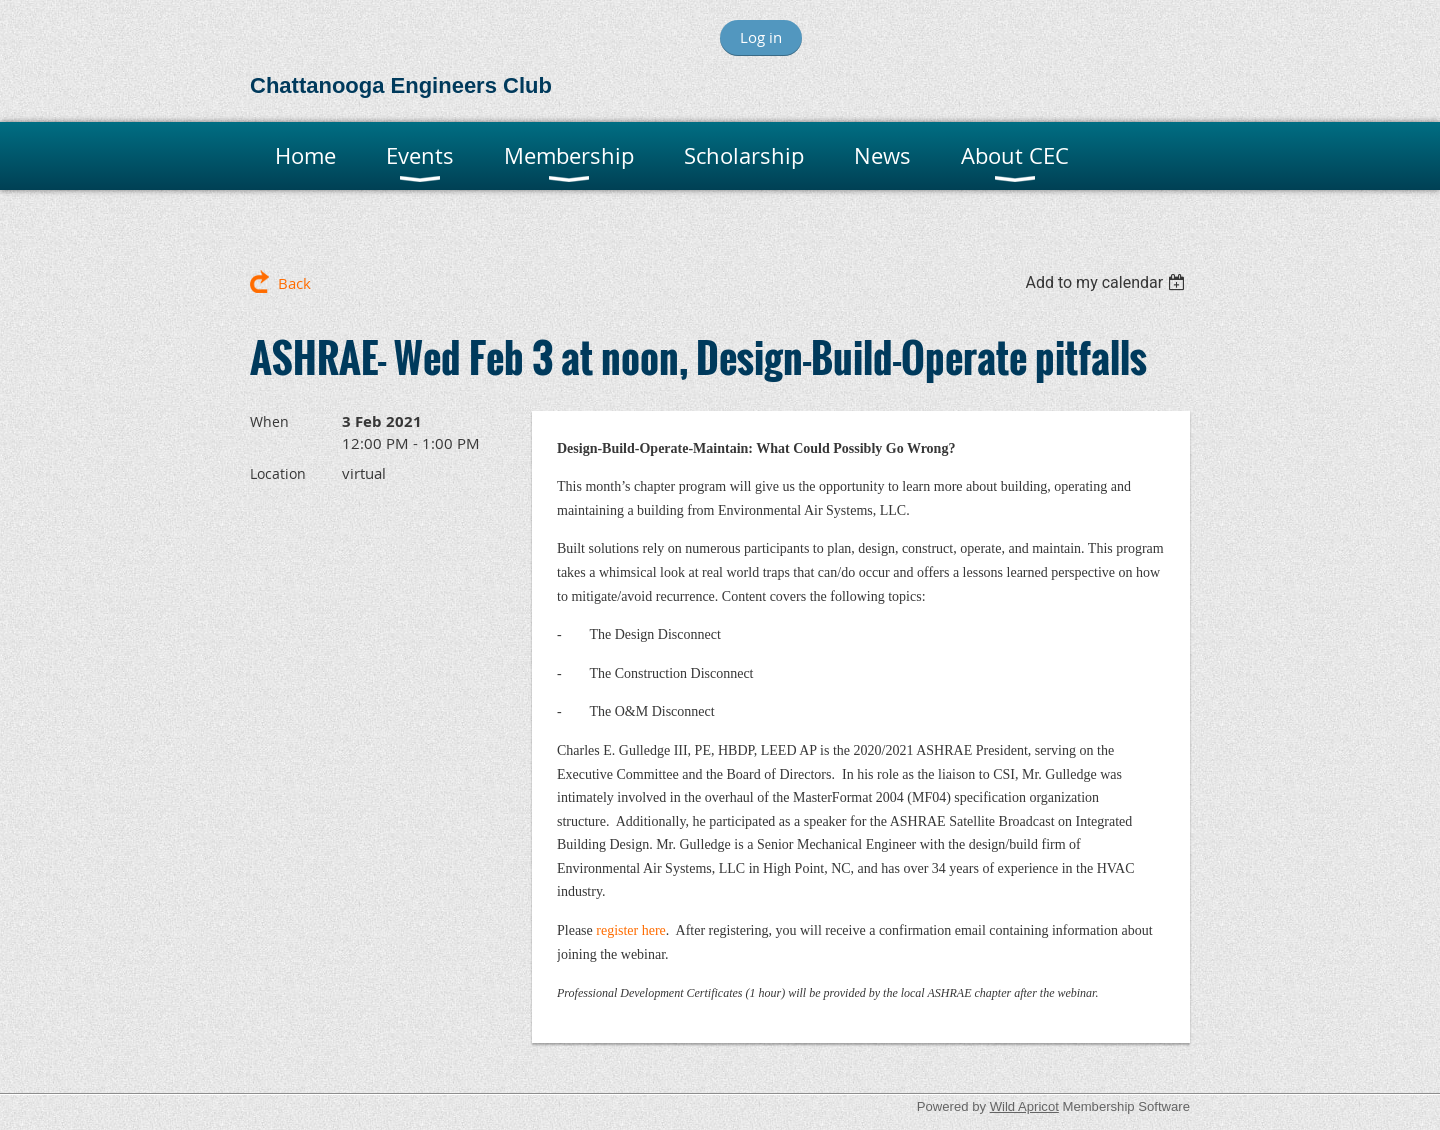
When (269, 421)
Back (294, 283)
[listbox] (1107, 282)
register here (631, 930)
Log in (761, 37)
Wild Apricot (1024, 1106)
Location (278, 473)
